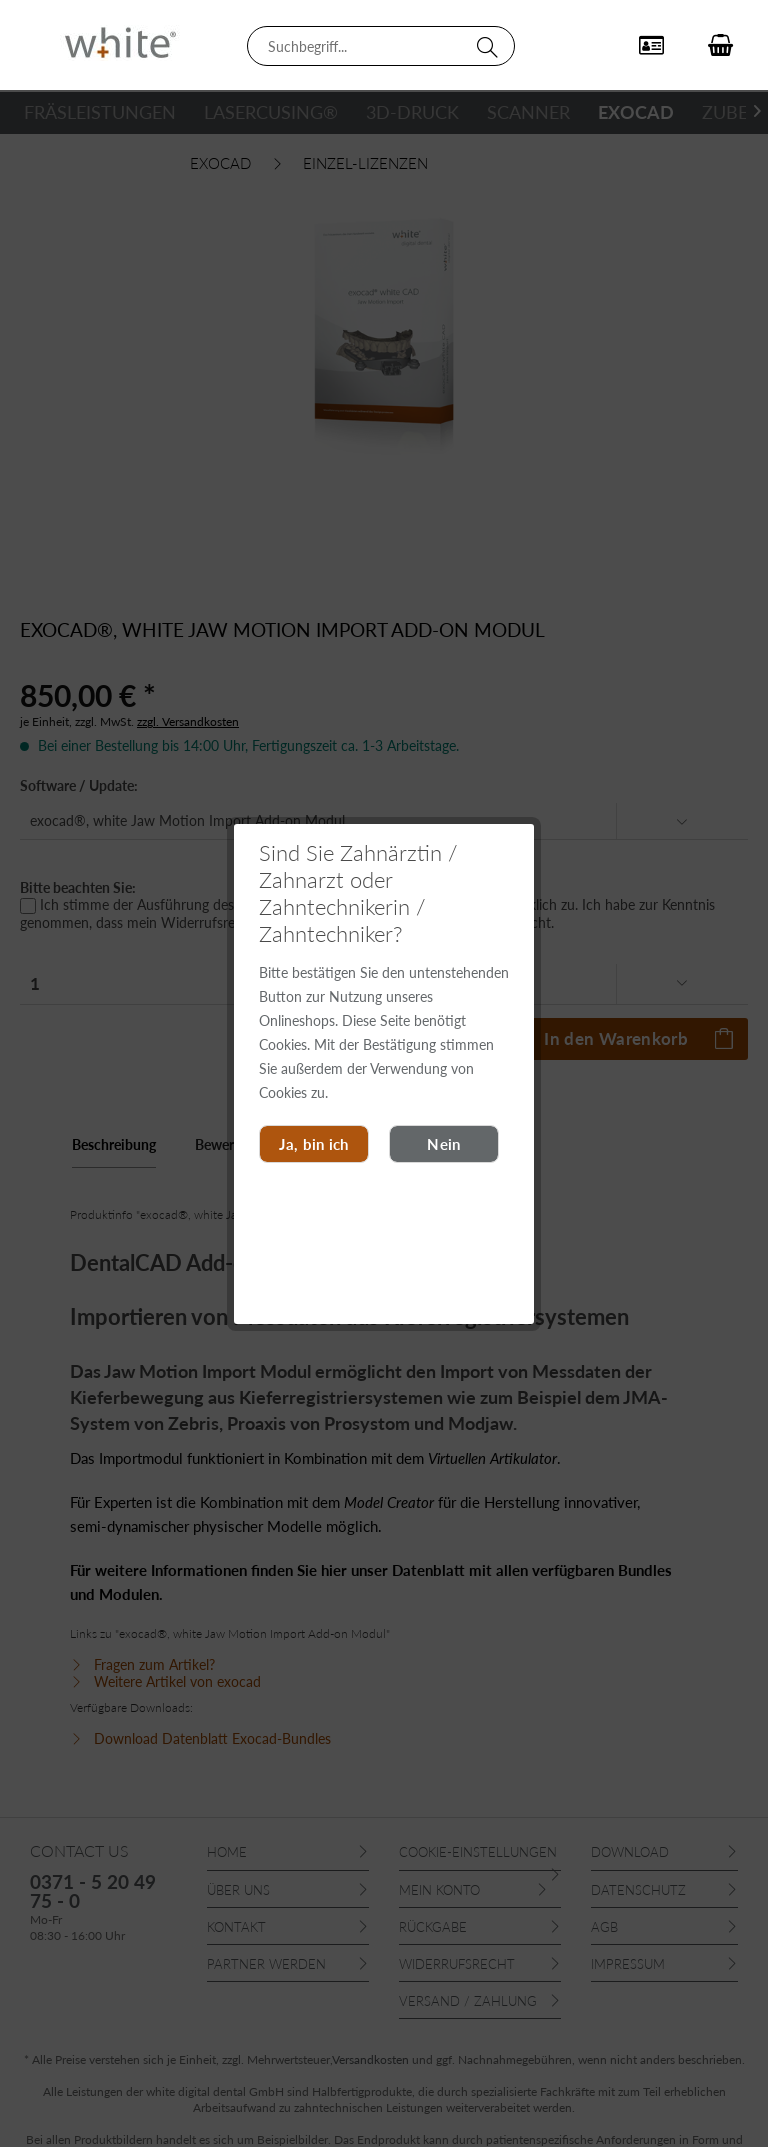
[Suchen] (491, 46)
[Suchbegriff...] (381, 46)
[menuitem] (381, 46)
